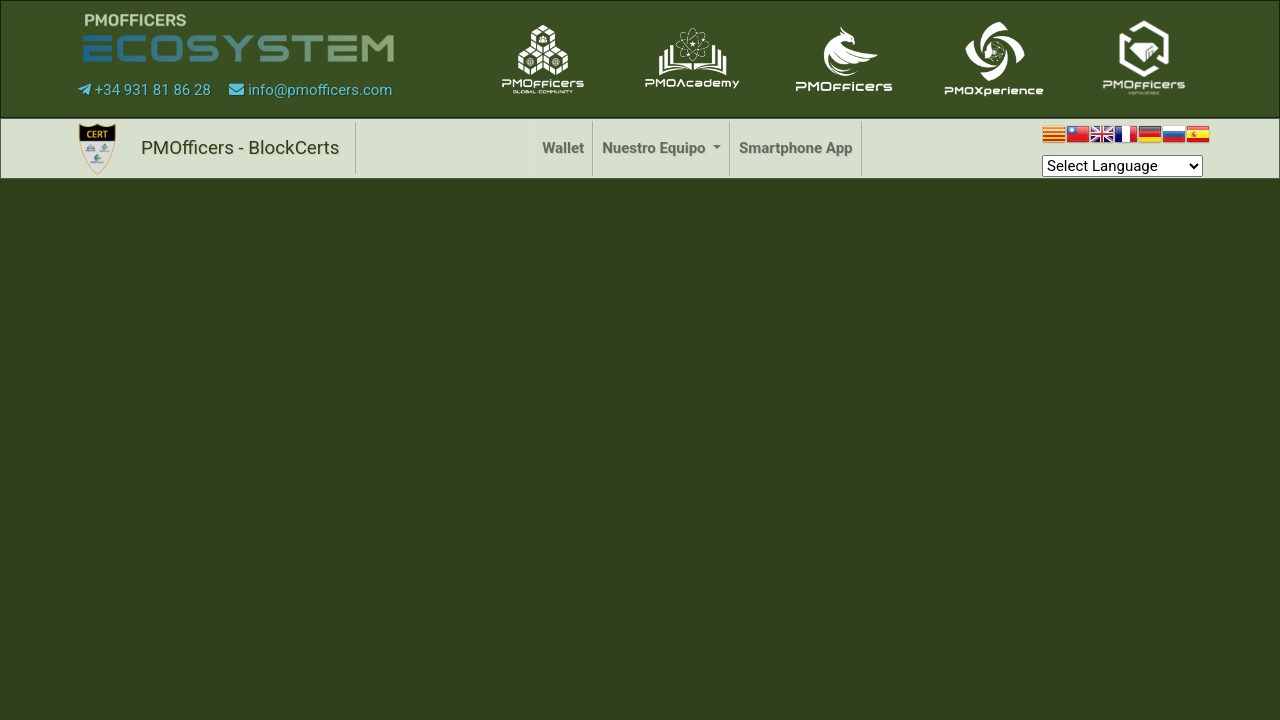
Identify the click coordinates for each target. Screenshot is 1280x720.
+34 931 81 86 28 (146, 90)
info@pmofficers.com (310, 90)
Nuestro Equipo (655, 148)
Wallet (563, 148)
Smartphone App (795, 148)
